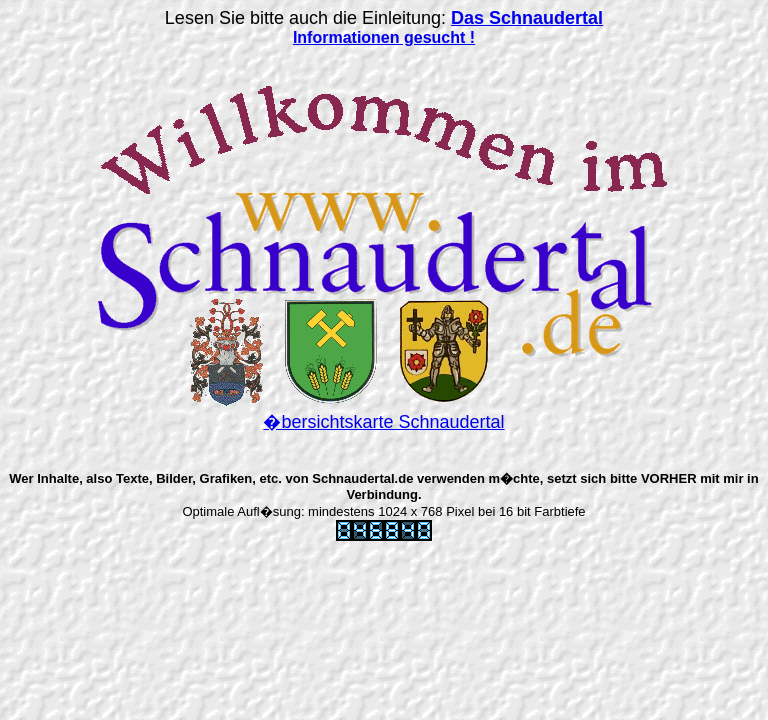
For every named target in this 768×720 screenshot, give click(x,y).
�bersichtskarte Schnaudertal (383, 422)
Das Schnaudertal (527, 18)
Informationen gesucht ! (384, 37)
